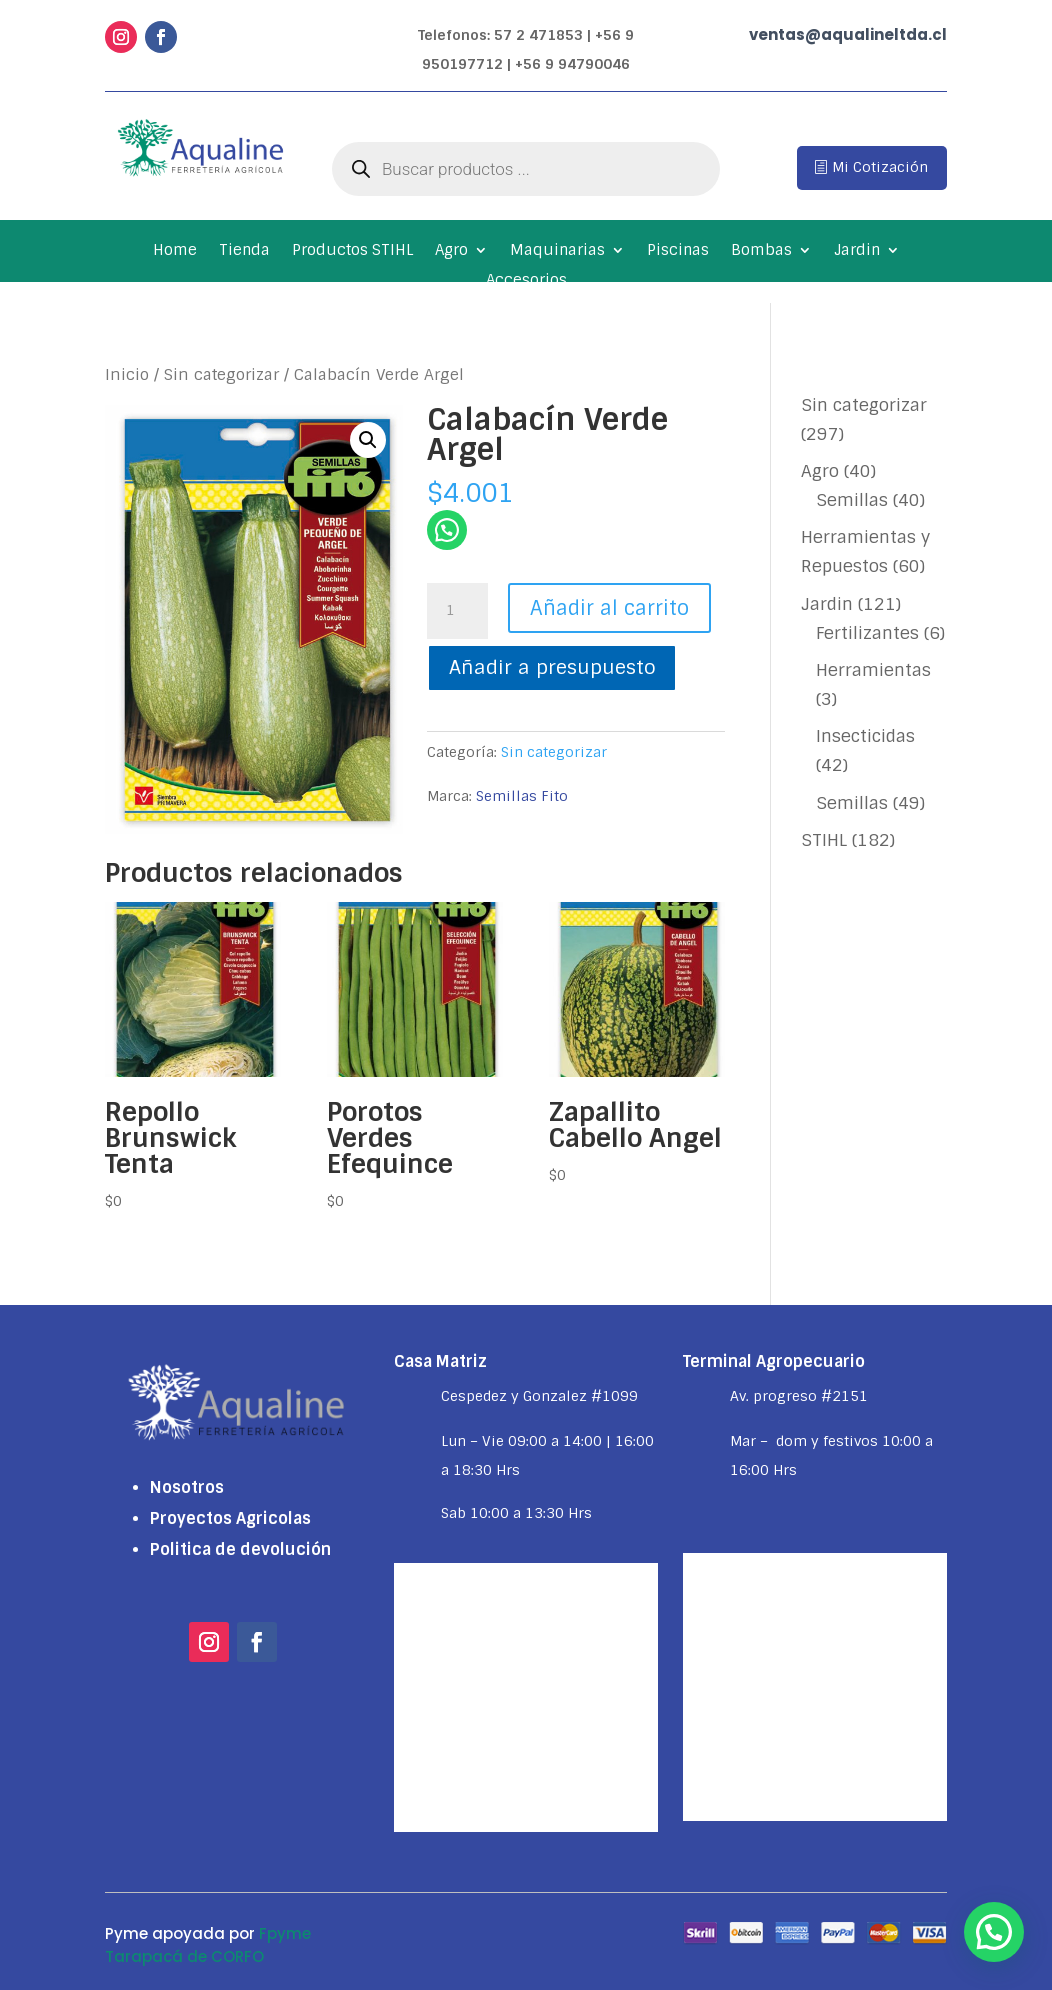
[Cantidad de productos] (457, 611)
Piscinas (678, 251)
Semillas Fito (522, 796)
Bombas (761, 251)
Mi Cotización (880, 167)
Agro (451, 251)
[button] (368, 440)
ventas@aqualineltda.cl (848, 34)
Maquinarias (557, 251)
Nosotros (187, 1487)
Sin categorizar (221, 374)
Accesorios (526, 281)
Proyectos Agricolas (230, 1518)
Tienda (244, 251)
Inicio (127, 374)
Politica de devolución (240, 1549)
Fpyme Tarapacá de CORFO (208, 1945)
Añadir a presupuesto (552, 667)
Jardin (857, 251)
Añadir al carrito (609, 608)
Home (175, 251)
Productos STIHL (352, 251)
